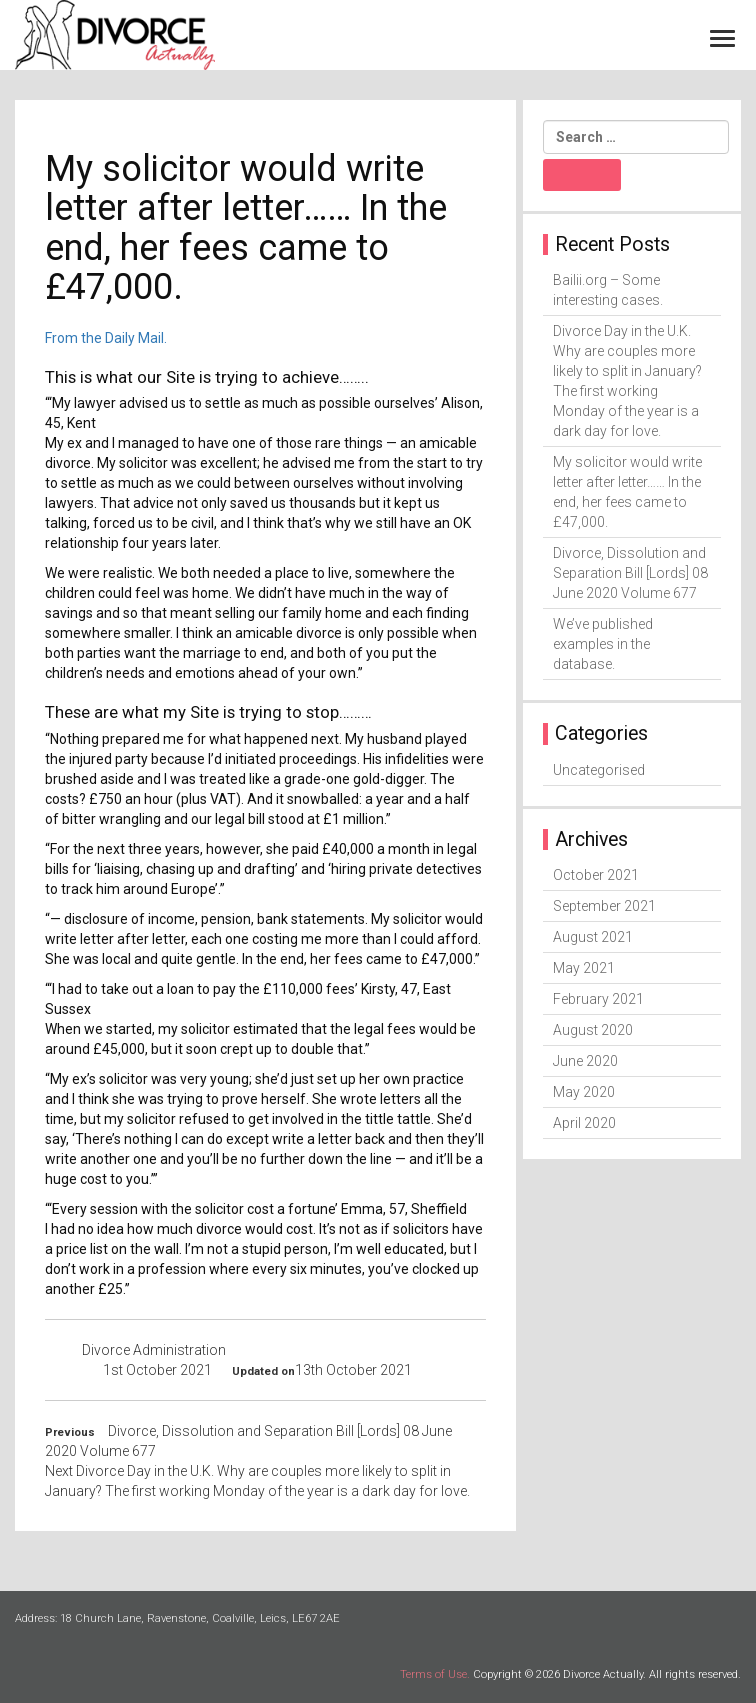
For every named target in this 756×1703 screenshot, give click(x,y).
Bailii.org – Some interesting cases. (608, 290)
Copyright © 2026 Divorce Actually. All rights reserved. (607, 1674)
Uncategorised (599, 770)
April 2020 (584, 1123)
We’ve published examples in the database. (603, 644)
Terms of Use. (435, 1674)
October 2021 (596, 875)
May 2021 (584, 968)
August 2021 (593, 937)
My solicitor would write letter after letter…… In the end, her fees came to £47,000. (627, 492)
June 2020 (585, 1061)
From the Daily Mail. (106, 338)
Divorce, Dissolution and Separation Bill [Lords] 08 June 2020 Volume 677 (630, 573)
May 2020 (584, 1092)
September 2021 (604, 906)
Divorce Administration (154, 1350)
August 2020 (593, 1030)
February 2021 (598, 999)
